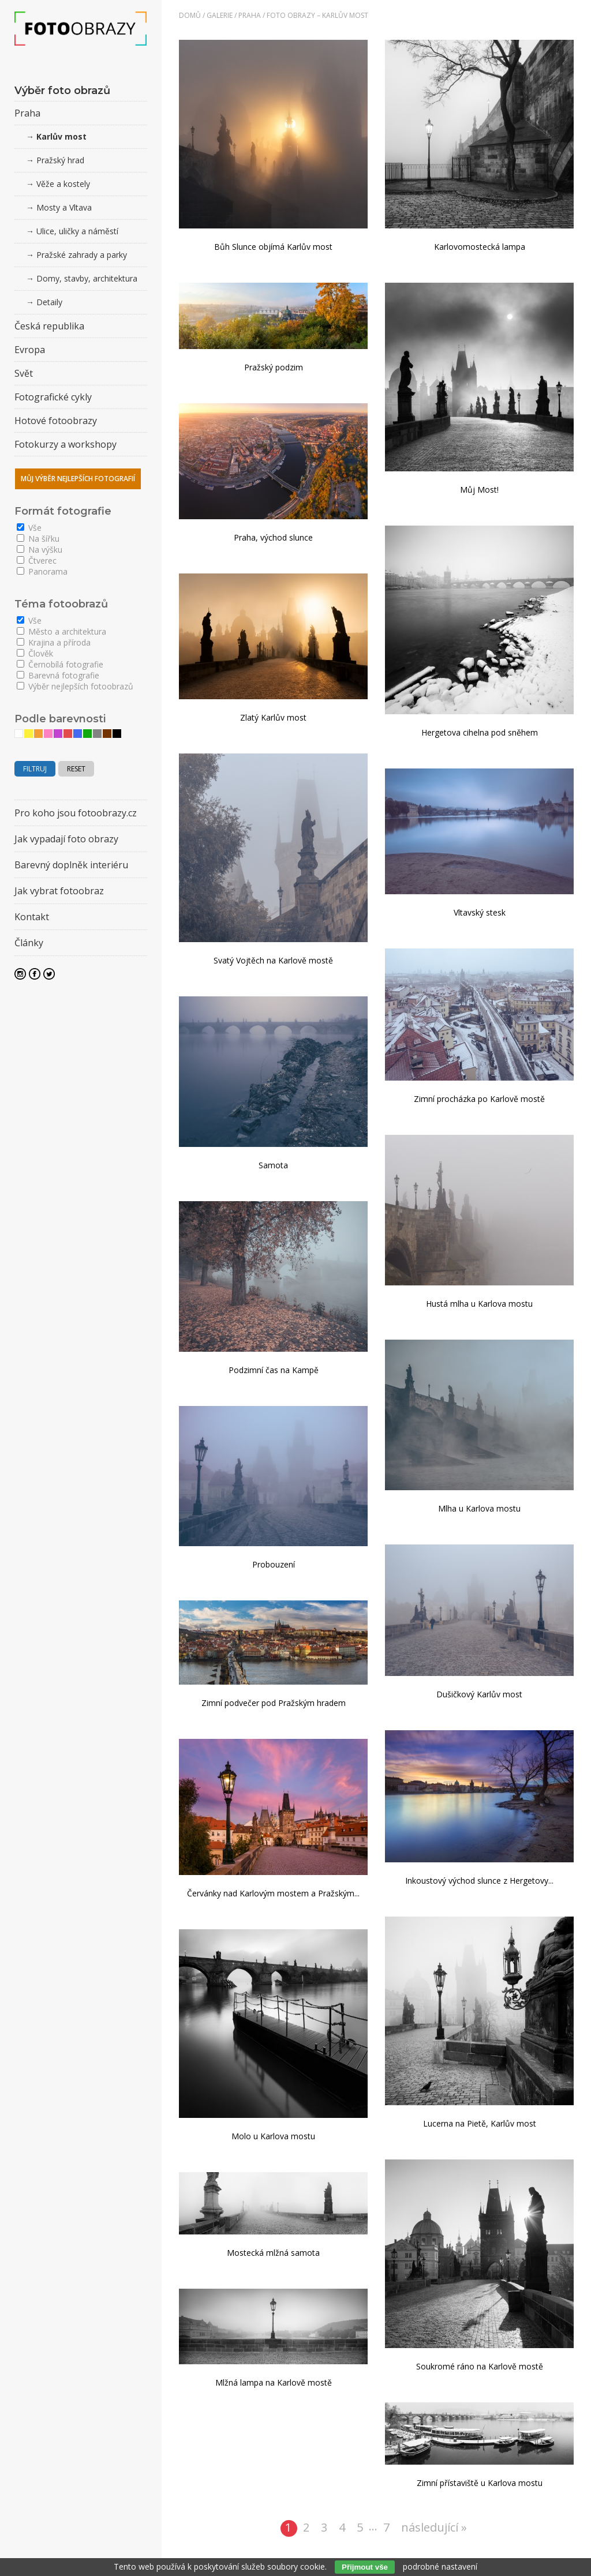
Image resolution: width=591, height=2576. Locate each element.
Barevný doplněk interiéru (71, 864)
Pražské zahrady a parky (81, 254)
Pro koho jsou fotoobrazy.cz (75, 813)
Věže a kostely (63, 183)
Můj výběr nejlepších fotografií (78, 478)
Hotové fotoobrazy (55, 420)
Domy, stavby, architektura (86, 278)
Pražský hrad (60, 160)
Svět (23, 373)
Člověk (35, 653)
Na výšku (39, 549)
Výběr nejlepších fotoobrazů (75, 686)
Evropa (29, 349)
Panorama (42, 571)
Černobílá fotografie (60, 664)
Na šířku (38, 538)
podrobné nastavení (440, 2566)
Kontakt (31, 916)
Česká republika (49, 326)
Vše (29, 527)
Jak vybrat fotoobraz (59, 890)
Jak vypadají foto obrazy (66, 839)
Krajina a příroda (54, 642)
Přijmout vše (365, 2567)
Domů (190, 15)
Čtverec (37, 560)
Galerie (220, 15)
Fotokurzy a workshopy (65, 444)
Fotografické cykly (53, 397)
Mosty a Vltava (64, 207)
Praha (249, 15)
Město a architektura (61, 631)
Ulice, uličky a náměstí (77, 231)
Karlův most (61, 136)
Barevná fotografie (58, 675)
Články (28, 942)
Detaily (49, 302)
